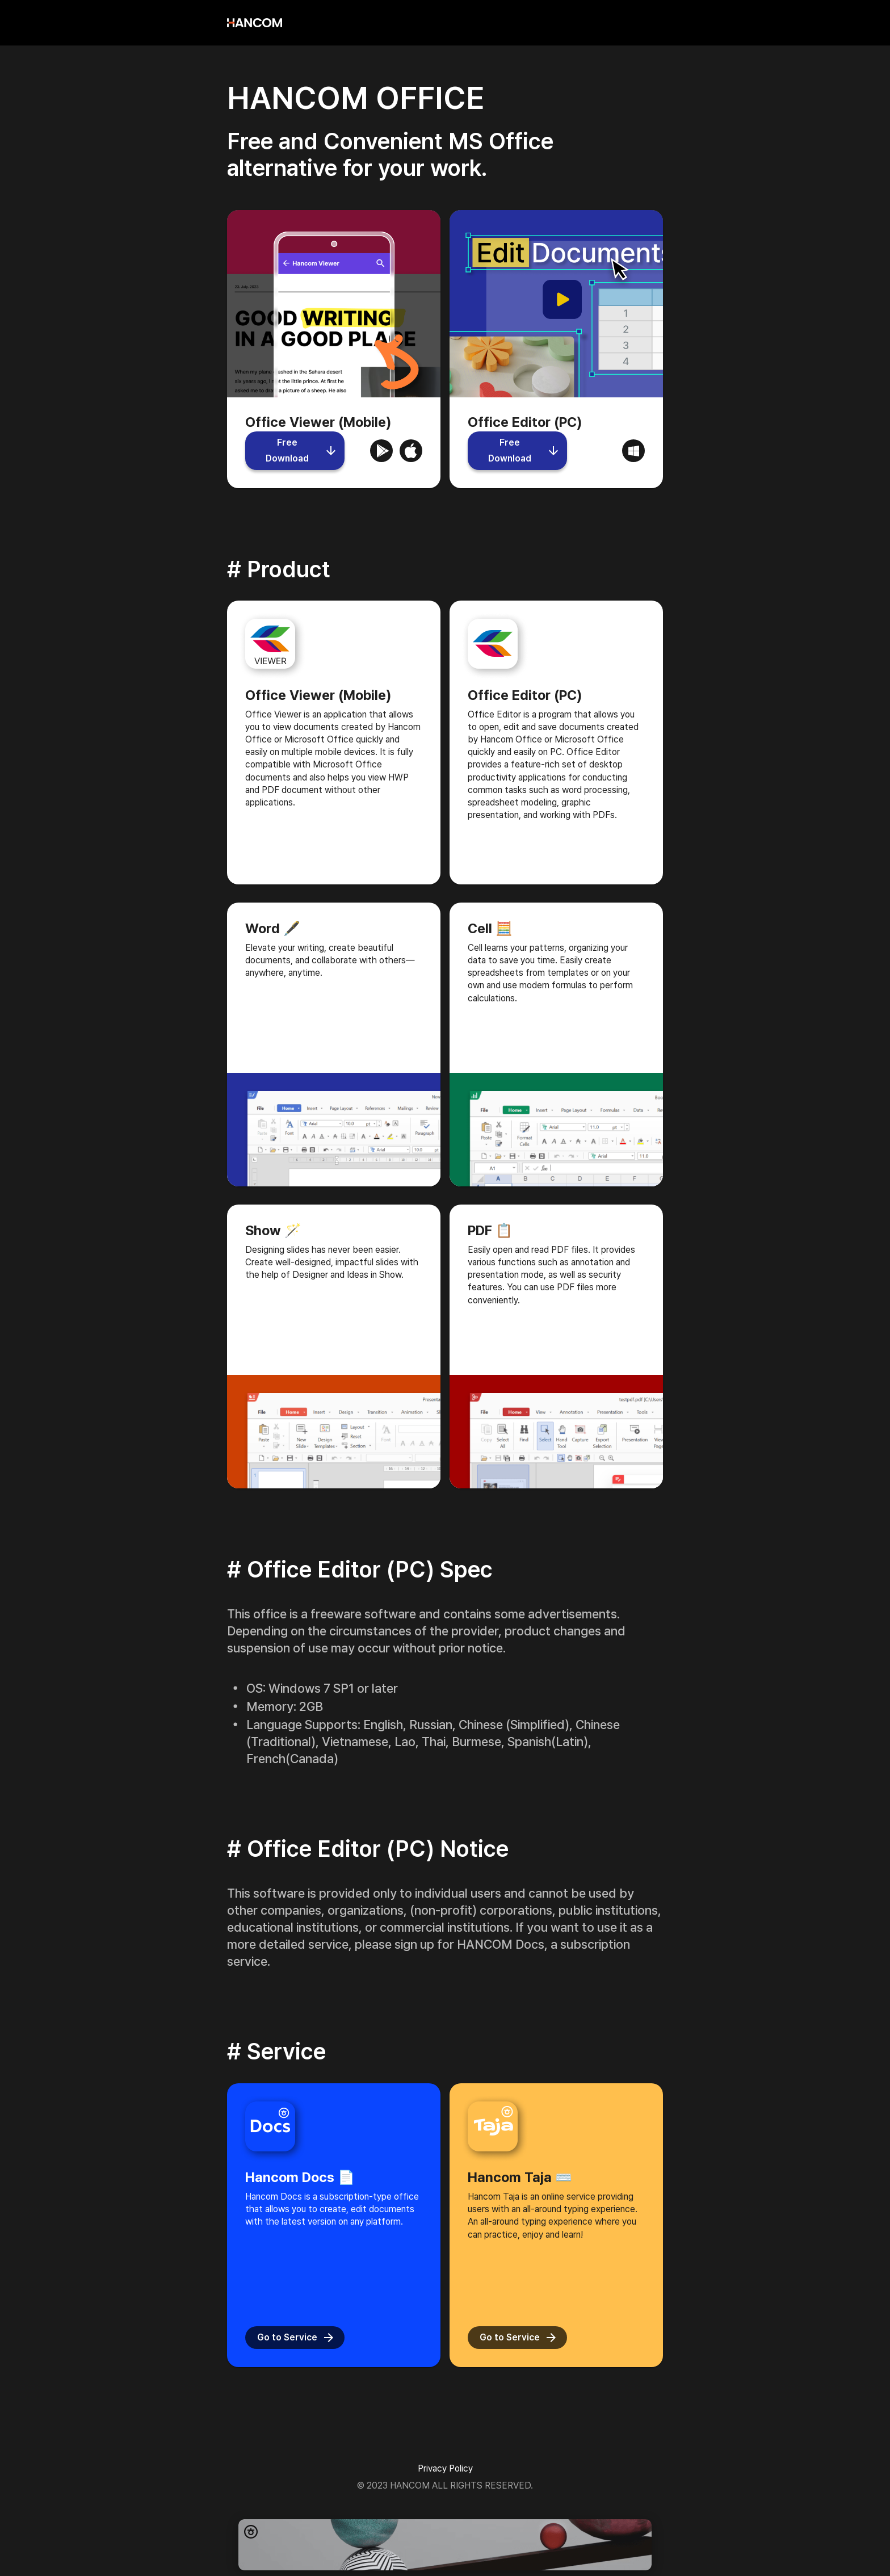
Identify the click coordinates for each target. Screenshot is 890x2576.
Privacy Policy (445, 2468)
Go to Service (295, 2337)
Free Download (295, 450)
